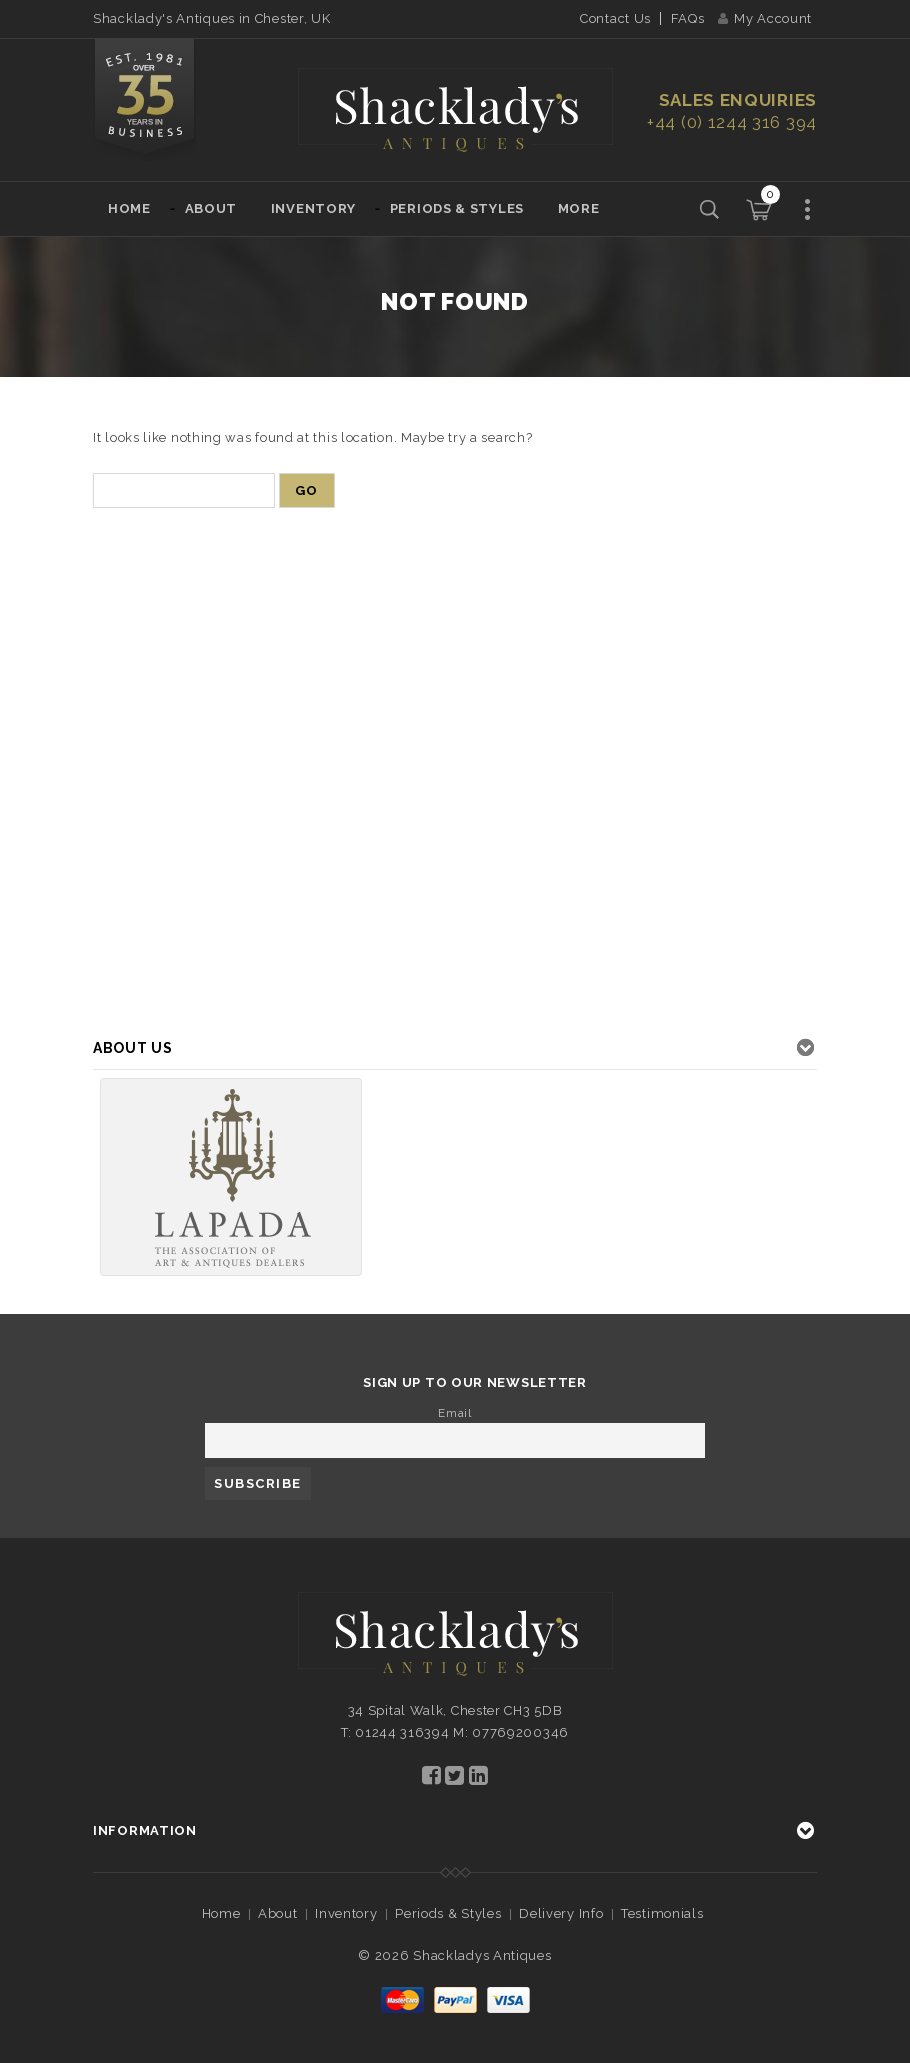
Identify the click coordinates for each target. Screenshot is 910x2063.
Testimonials (662, 1913)
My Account (765, 18)
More (579, 208)
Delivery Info (561, 1913)
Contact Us (615, 18)
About (211, 208)
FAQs (688, 18)
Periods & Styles (457, 208)
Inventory (313, 208)
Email (455, 1413)
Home (129, 208)
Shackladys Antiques (482, 1955)
